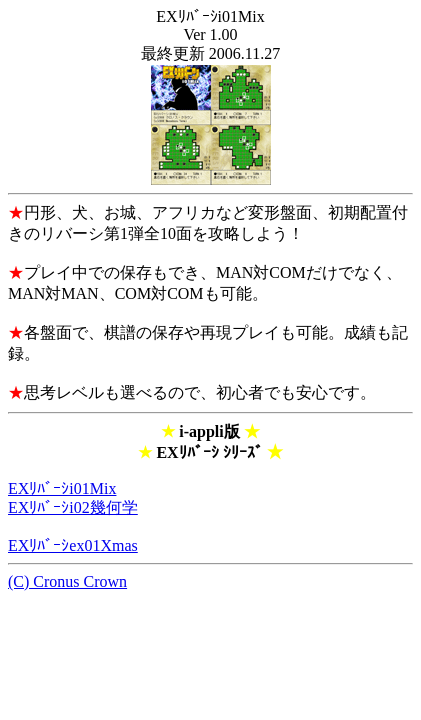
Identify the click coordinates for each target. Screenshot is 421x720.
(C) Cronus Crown (67, 581)
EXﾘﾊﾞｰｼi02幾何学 (73, 507)
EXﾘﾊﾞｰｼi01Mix (62, 488)
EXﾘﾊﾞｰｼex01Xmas (73, 545)
